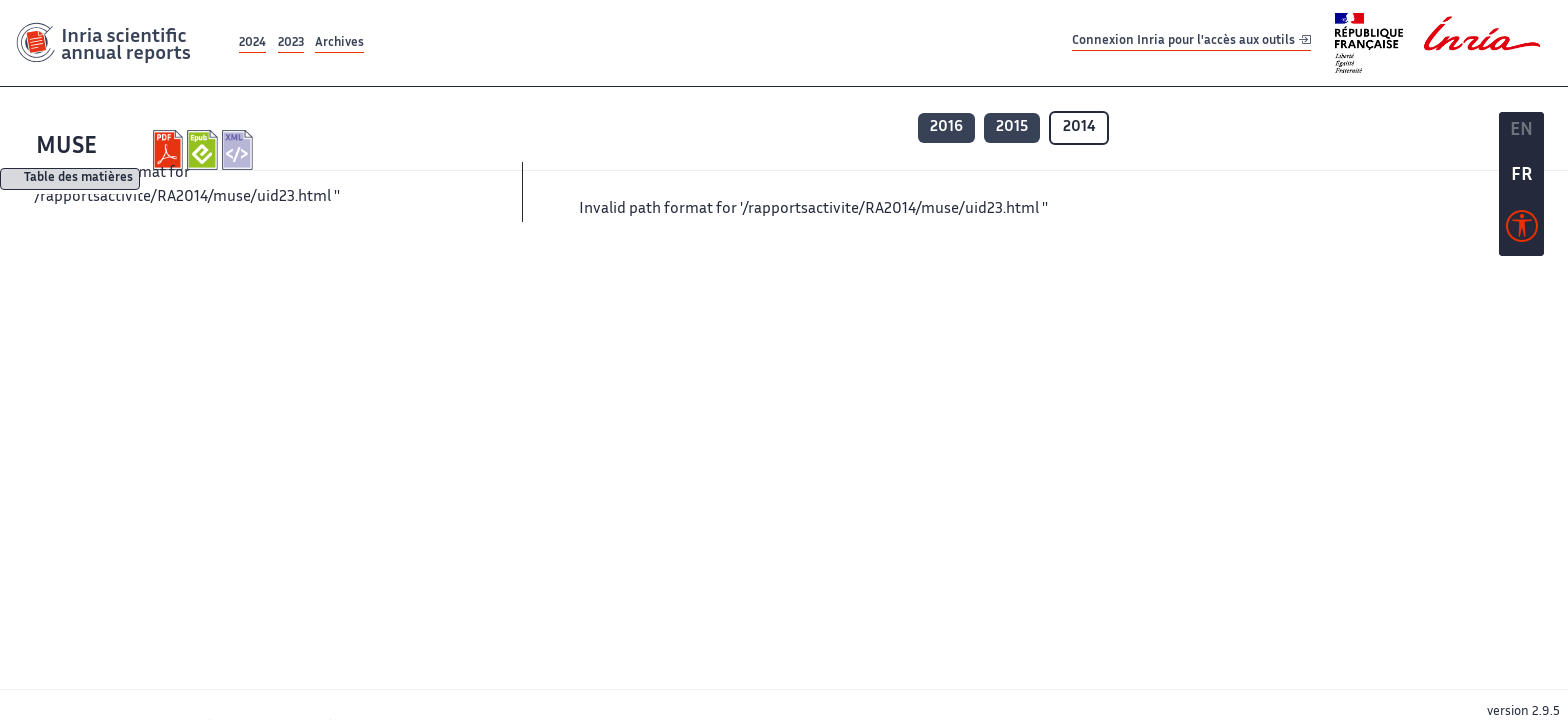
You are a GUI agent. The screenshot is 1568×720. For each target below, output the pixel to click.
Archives (339, 43)
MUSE (66, 147)
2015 (1012, 127)
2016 (946, 127)
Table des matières (78, 179)
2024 (252, 43)
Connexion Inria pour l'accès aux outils (1191, 42)
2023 (291, 43)
